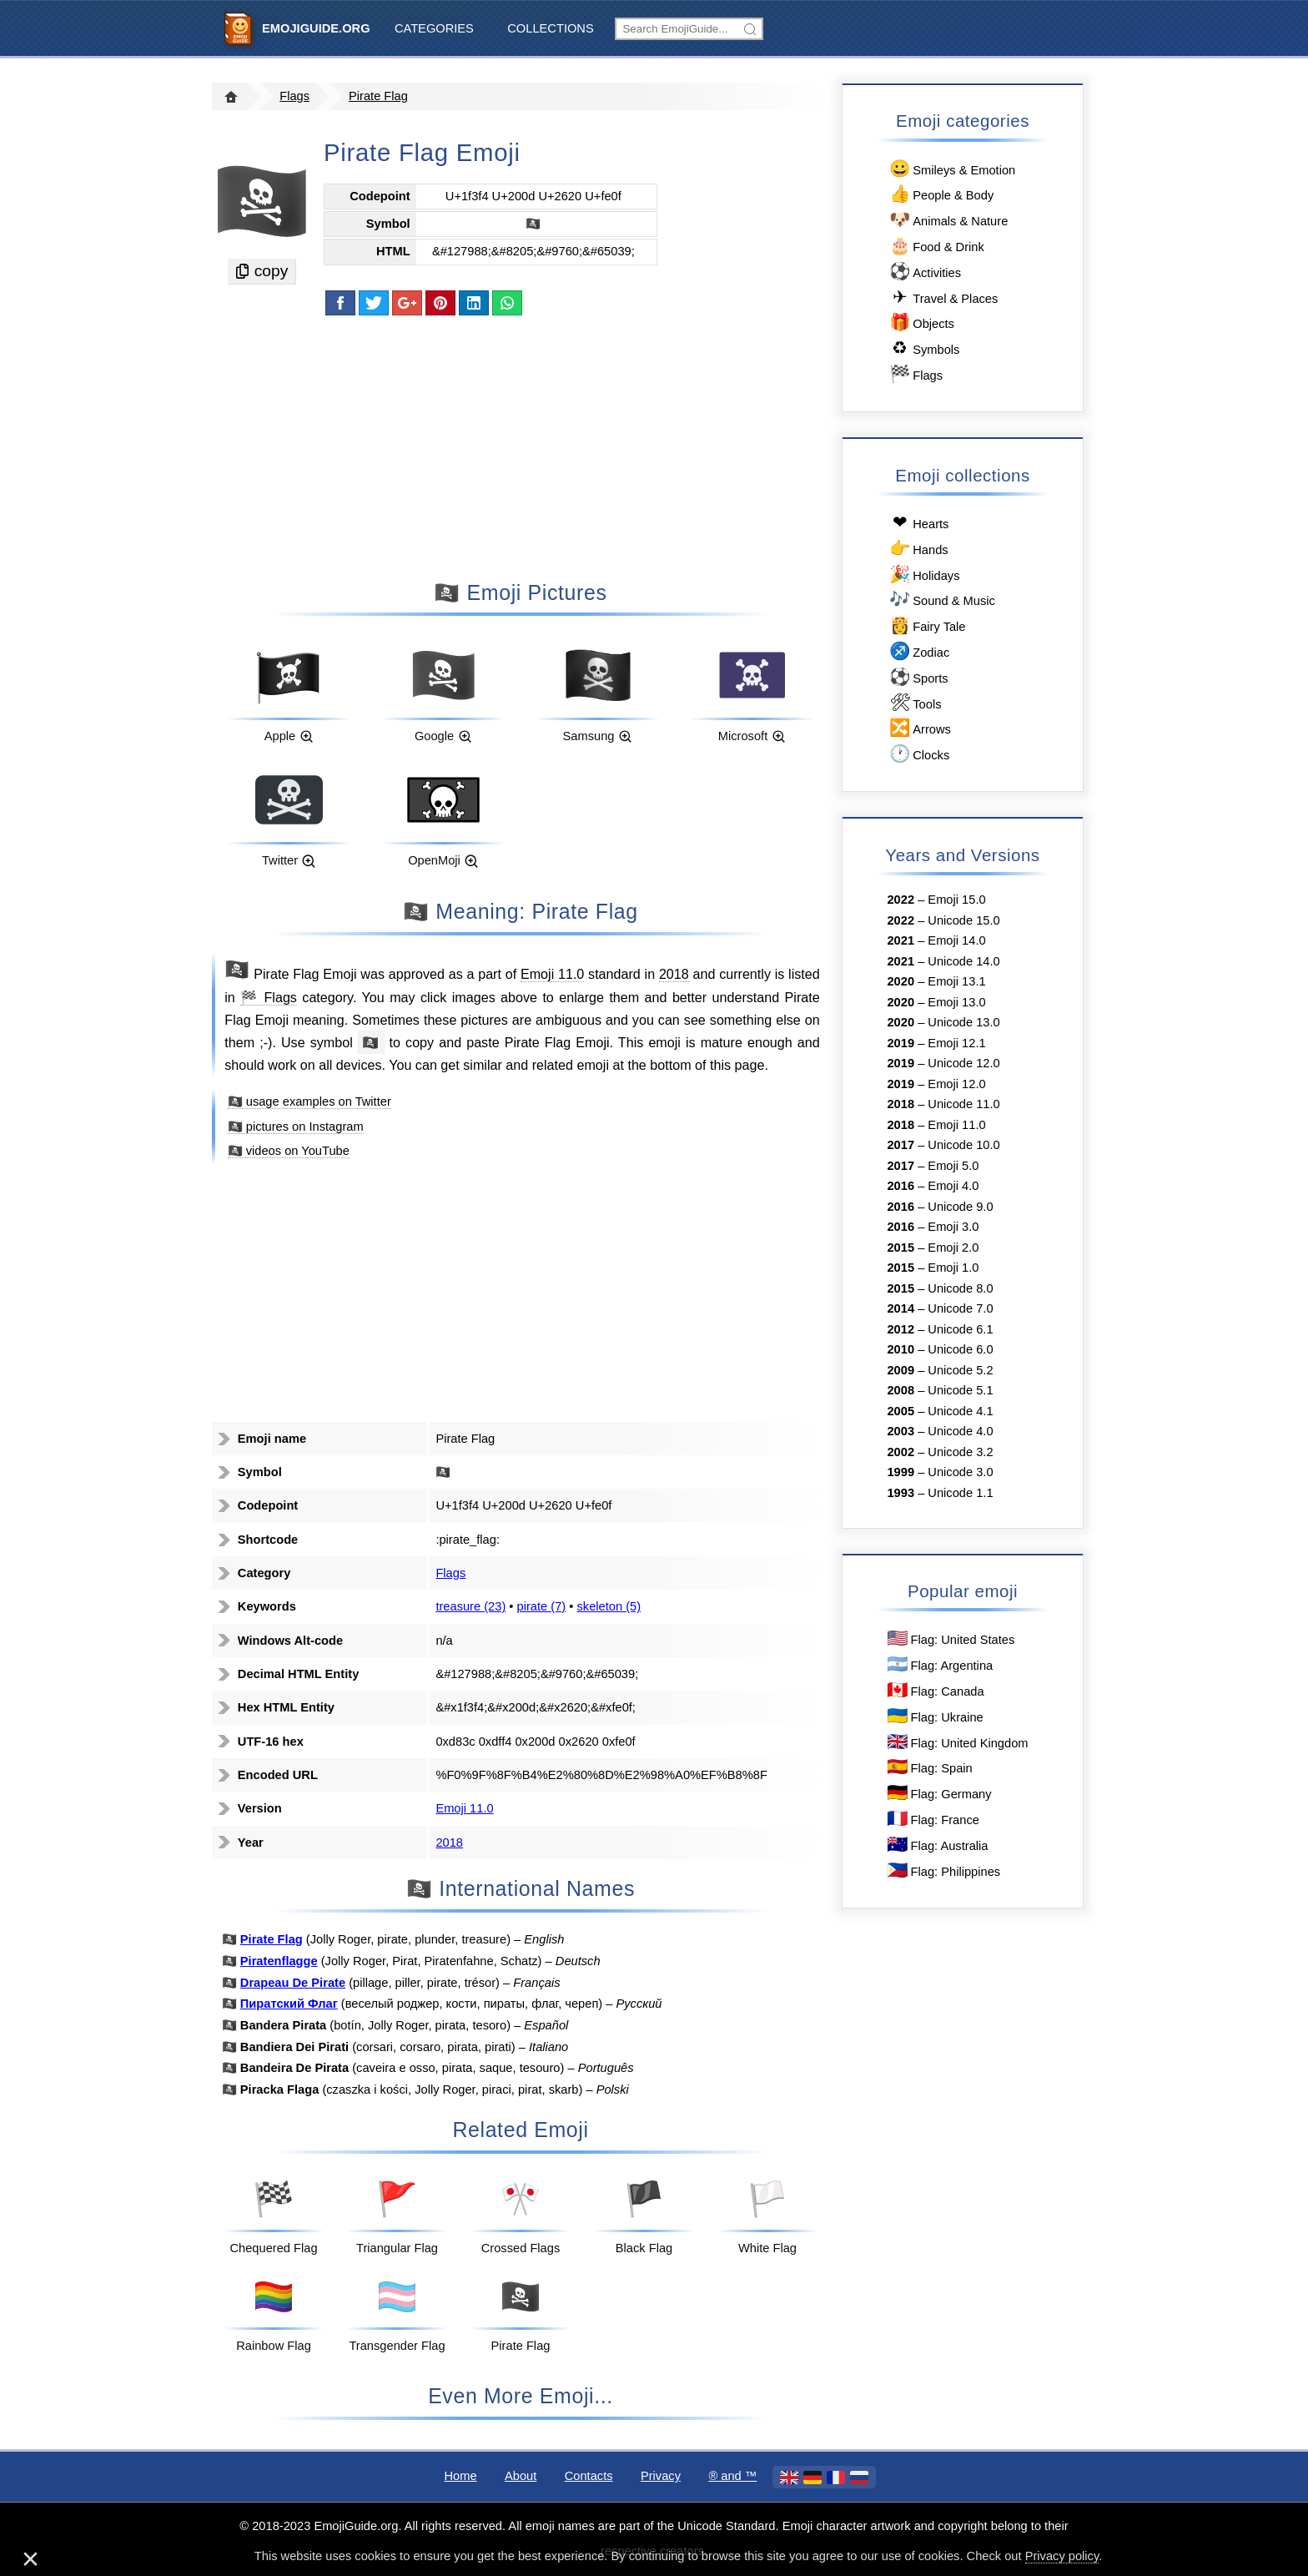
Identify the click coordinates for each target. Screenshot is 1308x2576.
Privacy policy (1062, 2556)
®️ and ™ (732, 2476)
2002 (900, 1452)
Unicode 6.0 (960, 1349)
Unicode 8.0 (960, 1288)
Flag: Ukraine (934, 1716)
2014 (900, 1308)
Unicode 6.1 (960, 1329)
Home (460, 2476)
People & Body (940, 194)
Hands (917, 549)
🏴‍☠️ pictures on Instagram (296, 1126)
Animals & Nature (947, 220)
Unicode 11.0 (963, 1104)
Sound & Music (940, 599)
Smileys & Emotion (951, 169)
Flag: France (932, 1819)
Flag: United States (949, 1638)
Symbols (923, 348)
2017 (900, 1145)
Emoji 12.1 (956, 1043)
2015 (900, 1247)
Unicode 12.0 (963, 1063)
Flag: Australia (937, 1845)
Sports (917, 677)
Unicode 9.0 (960, 1206)
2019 (900, 1043)
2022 (900, 899)
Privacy (661, 2476)
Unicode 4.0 (960, 1431)
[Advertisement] (520, 446)
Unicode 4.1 (960, 1411)
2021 (900, 940)
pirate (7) (541, 1606)
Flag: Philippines (942, 1870)
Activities (924, 272)
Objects (920, 322)
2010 (900, 1349)
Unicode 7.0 (960, 1308)
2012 (900, 1329)
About (520, 2476)
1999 (900, 1472)
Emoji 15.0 (956, 899)
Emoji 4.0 (953, 1185)
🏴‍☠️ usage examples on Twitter (309, 1101)
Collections (550, 28)
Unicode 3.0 (960, 1472)
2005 (900, 1411)
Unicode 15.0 (963, 920)
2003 (900, 1431)
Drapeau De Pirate (292, 1982)
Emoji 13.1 (956, 981)
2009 (900, 1370)
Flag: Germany (938, 1793)
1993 (900, 1493)
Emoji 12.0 (956, 1084)
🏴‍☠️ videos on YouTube (289, 1150)
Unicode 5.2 (960, 1370)
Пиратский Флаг (289, 2003)
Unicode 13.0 (963, 1022)
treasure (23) (470, 1606)
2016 (900, 1185)
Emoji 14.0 (956, 940)
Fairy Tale (926, 625)
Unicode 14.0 (963, 961)
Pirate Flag (378, 96)
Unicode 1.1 (960, 1493)
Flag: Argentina (939, 1664)
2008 (900, 1390)
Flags (294, 96)
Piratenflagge (279, 1961)
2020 (900, 981)
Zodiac (918, 651)
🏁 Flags (268, 997)
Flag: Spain (929, 1767)
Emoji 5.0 (953, 1165)
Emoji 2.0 (953, 1247)
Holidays (923, 574)
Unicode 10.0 (963, 1145)
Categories (434, 28)
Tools (914, 703)
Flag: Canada (934, 1690)
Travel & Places (942, 297)
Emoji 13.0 (956, 1002)
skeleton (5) (609, 1606)
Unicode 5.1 (960, 1390)
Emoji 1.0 (953, 1267)
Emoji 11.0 (552, 973)
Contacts (589, 2476)
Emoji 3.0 (953, 1226)
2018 (674, 973)
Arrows (918, 728)
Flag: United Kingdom (957, 1742)
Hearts (917, 523)
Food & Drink (935, 246)
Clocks (918, 754)
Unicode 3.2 (960, 1452)
